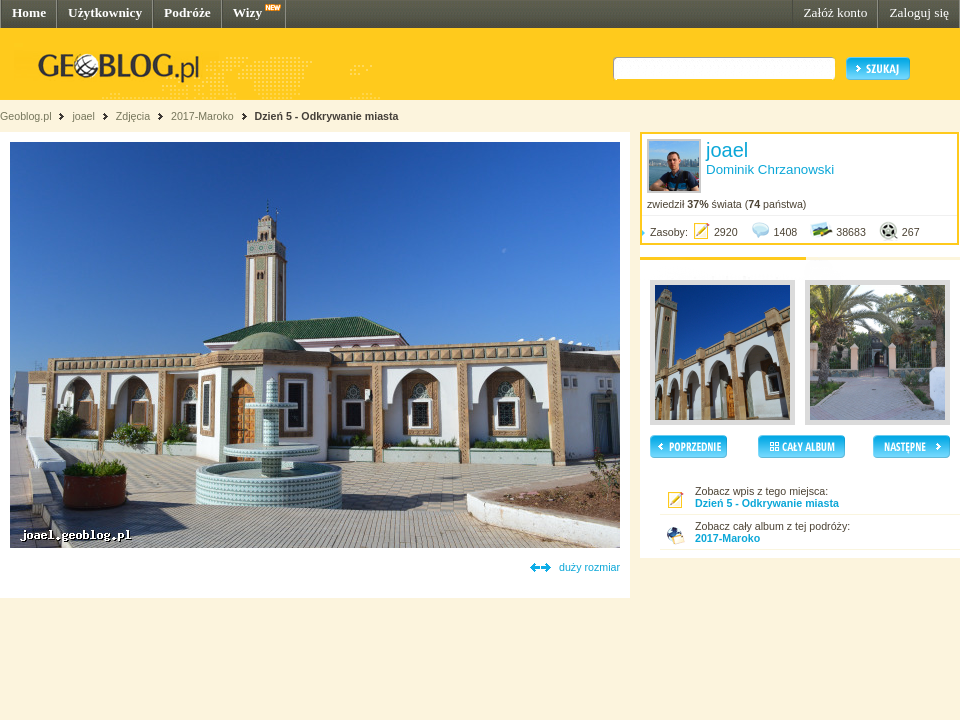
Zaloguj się (919, 12)
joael (83, 116)
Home (29, 12)
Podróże (187, 12)
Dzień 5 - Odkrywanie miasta (327, 116)
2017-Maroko (202, 116)
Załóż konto (835, 12)
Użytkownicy (105, 12)
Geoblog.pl (26, 116)
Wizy (247, 12)
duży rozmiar (589, 567)
